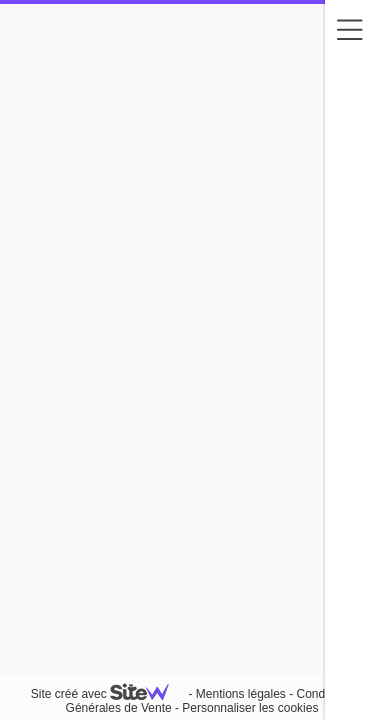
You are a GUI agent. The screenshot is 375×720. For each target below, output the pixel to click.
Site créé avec (108, 694)
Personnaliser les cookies (250, 708)
